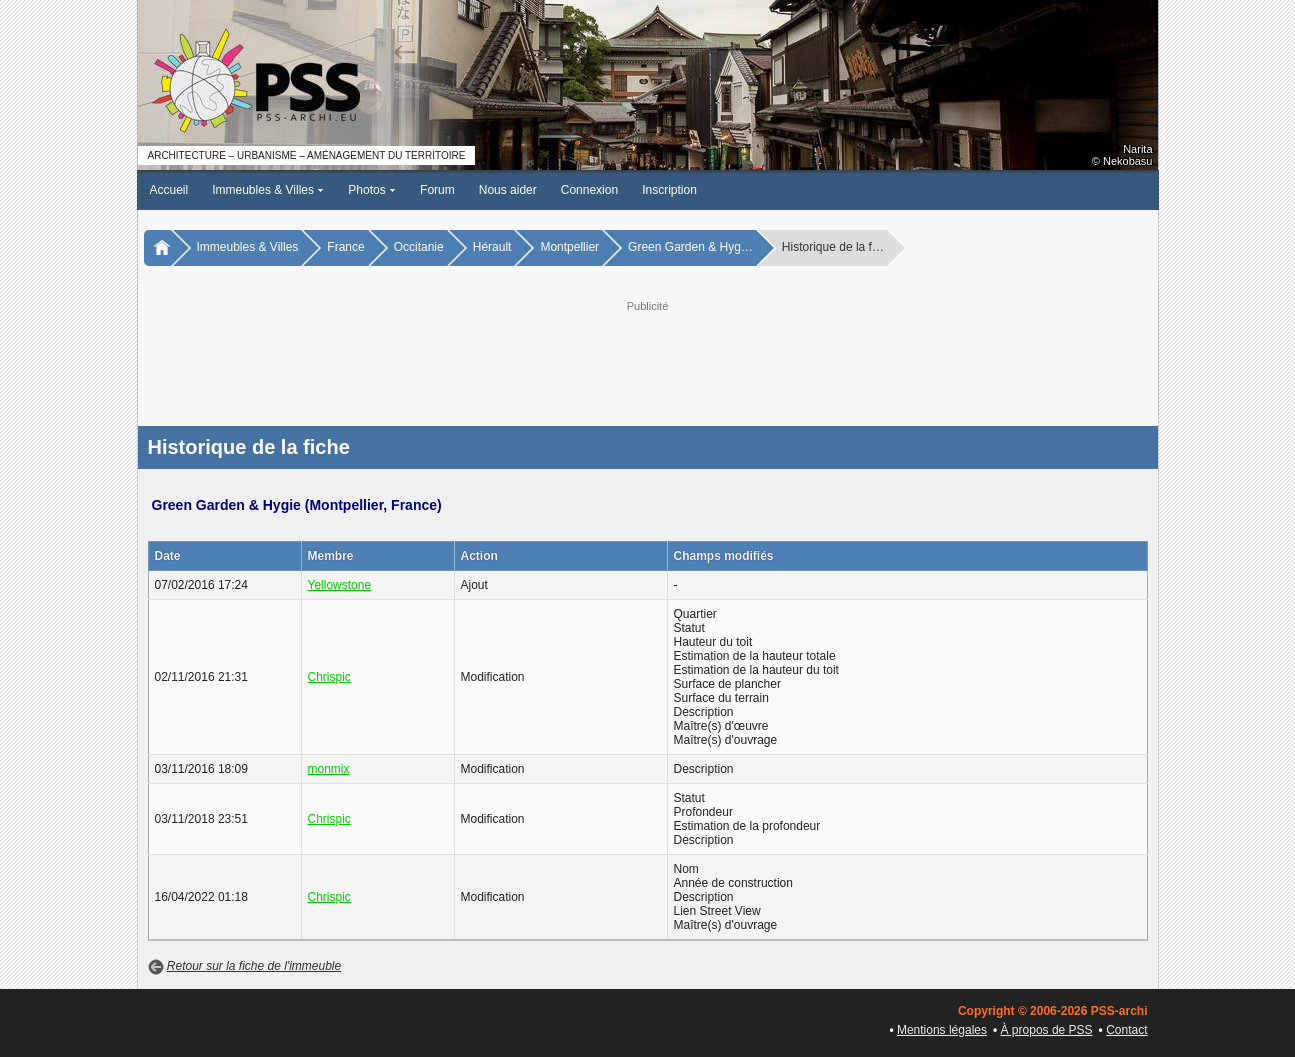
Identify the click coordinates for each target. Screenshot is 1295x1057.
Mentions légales (942, 1030)
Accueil (169, 190)
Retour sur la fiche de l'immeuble (254, 966)
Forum (437, 190)
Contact (1126, 1030)
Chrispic (329, 677)
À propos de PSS (1047, 1030)
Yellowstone (340, 585)
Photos (372, 190)
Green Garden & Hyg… (690, 247)
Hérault (492, 247)
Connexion (589, 190)
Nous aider (508, 190)
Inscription (669, 190)
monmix (329, 769)
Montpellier (569, 247)
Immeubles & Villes (268, 190)
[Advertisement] (648, 361)
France (345, 247)
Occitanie (419, 247)
